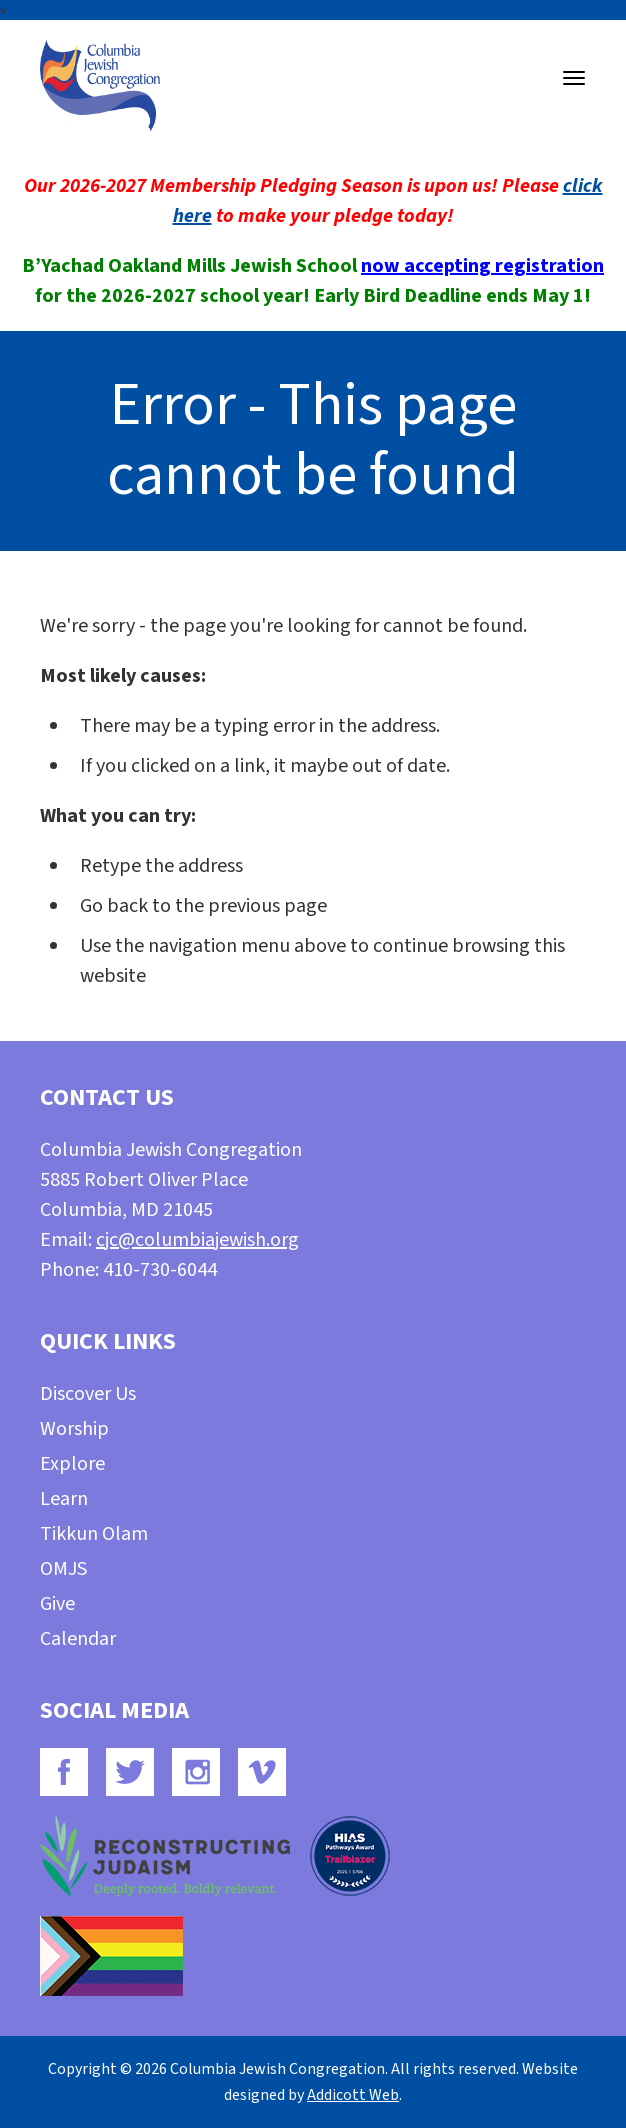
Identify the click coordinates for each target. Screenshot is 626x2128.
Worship (74, 1429)
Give (57, 1604)
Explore (72, 1464)
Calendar (78, 1639)
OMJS (63, 1569)
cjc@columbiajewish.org (197, 1240)
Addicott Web (353, 2095)
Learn (64, 1499)
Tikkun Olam (94, 1534)
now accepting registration (482, 266)
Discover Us (88, 1394)
